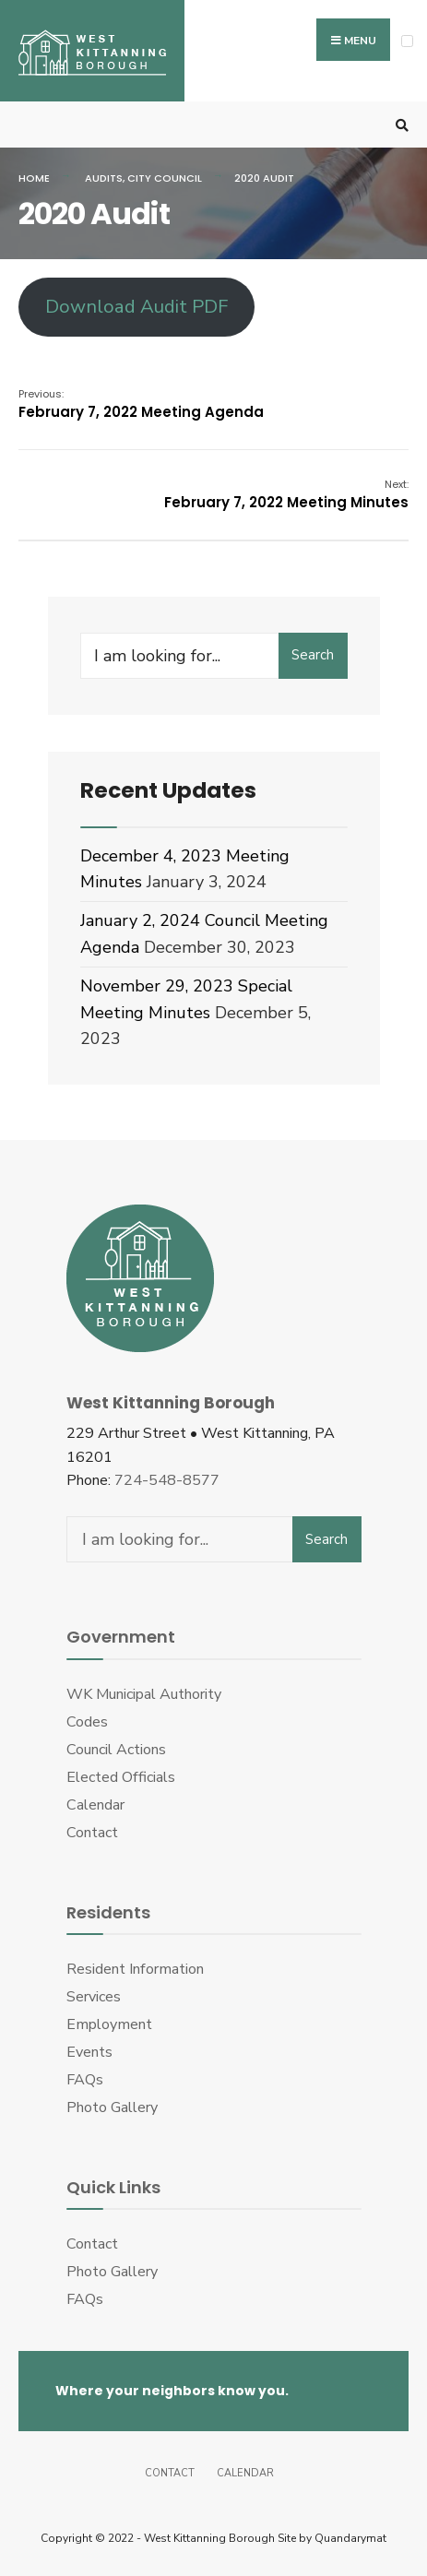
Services (93, 1997)
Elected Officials (120, 1777)
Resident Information (135, 1969)
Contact (92, 1832)
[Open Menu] (407, 41)
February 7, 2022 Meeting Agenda (141, 403)
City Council (164, 178)
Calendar (95, 1805)
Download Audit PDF (136, 306)
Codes (87, 1722)
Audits (104, 178)
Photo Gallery (112, 2107)
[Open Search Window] (399, 125)
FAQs (84, 2080)
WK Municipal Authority (143, 1694)
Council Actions (116, 1749)
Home (34, 178)
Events (89, 2052)
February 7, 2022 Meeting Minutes (286, 494)
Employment (109, 2024)
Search (312, 655)
